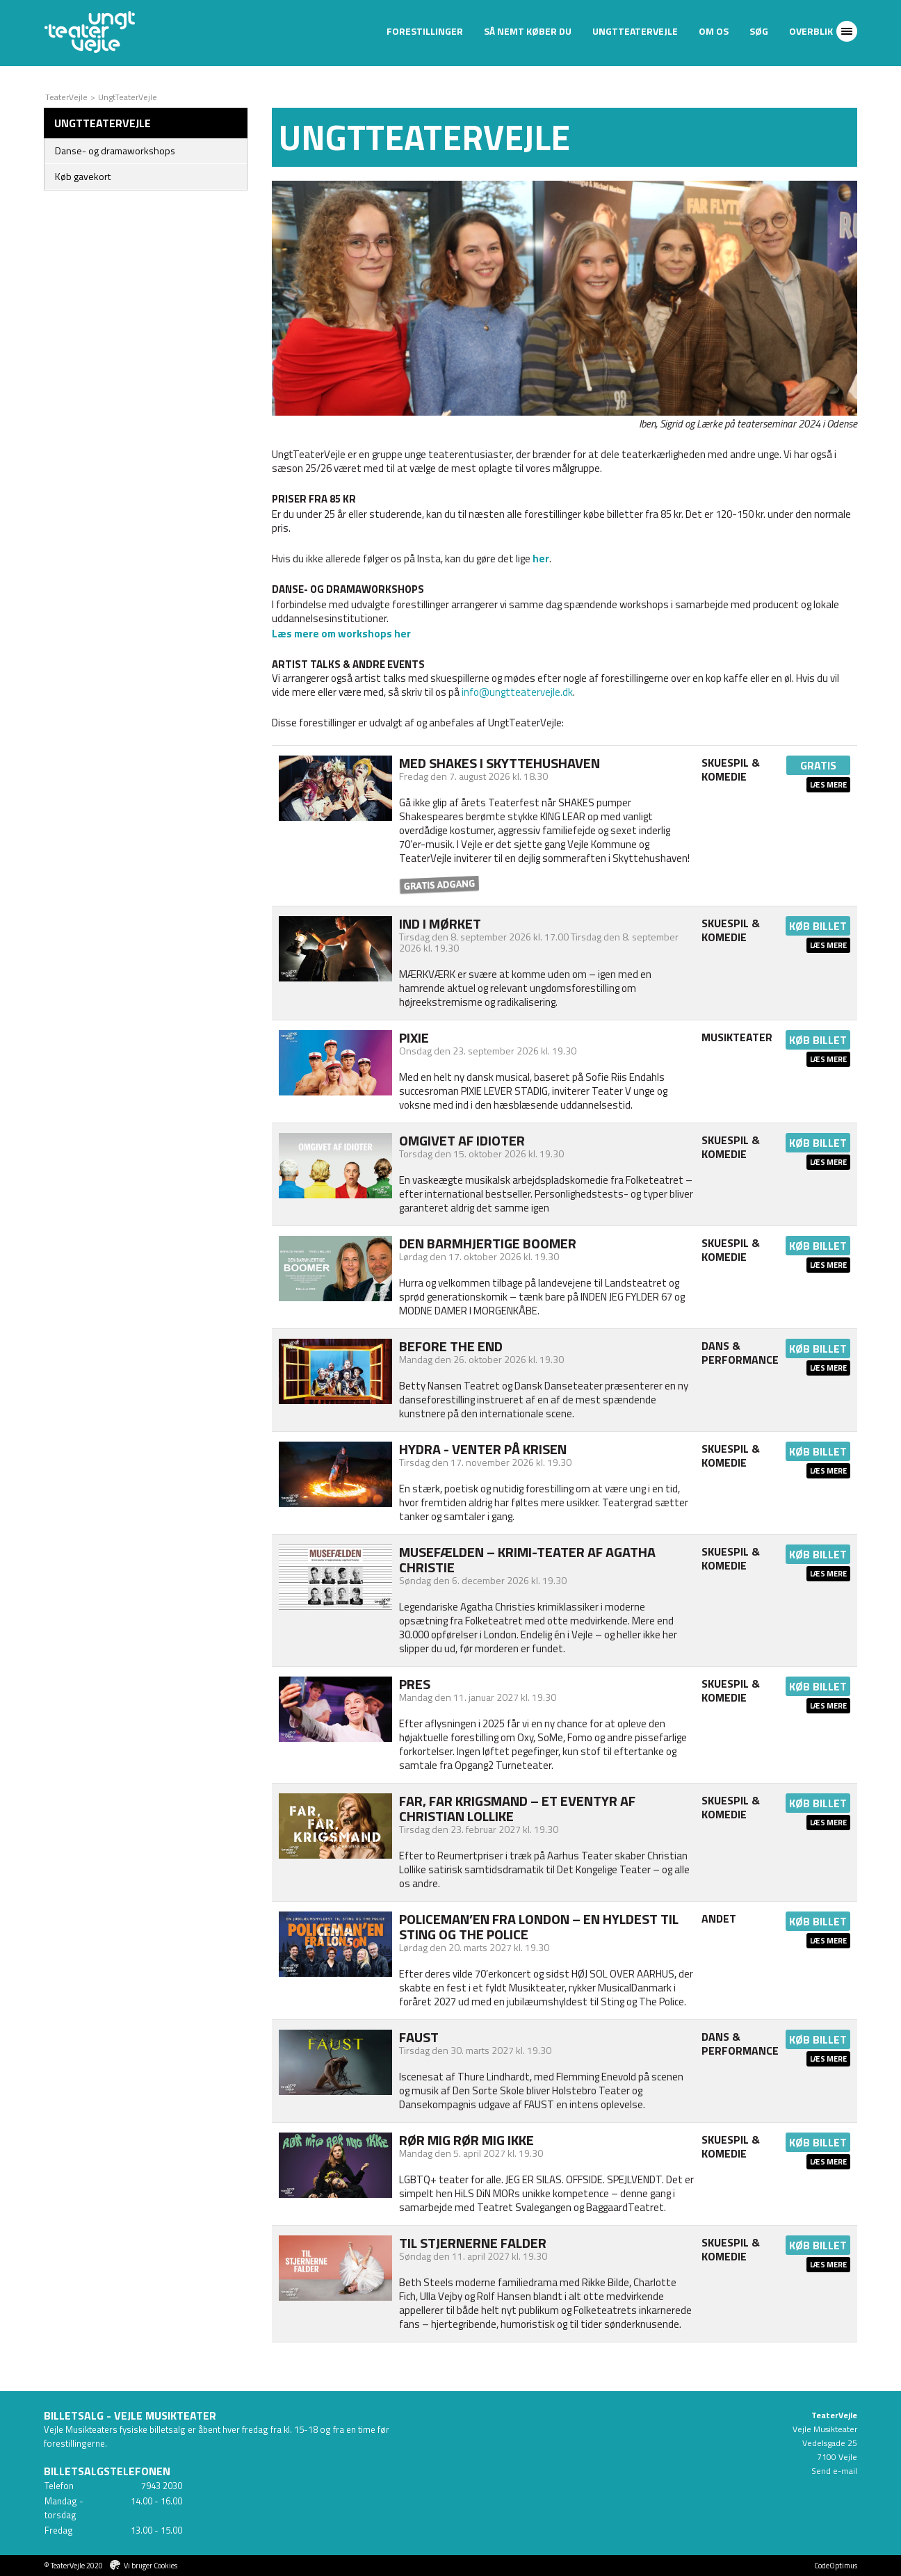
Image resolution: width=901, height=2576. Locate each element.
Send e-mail (834, 2470)
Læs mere (828, 784)
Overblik (811, 31)
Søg (758, 31)
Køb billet (818, 926)
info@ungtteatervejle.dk (517, 692)
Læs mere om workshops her (341, 634)
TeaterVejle (66, 97)
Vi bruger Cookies (150, 2565)
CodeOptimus (835, 2565)
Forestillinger (425, 31)
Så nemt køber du (527, 31)
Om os (714, 31)
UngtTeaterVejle (635, 31)
